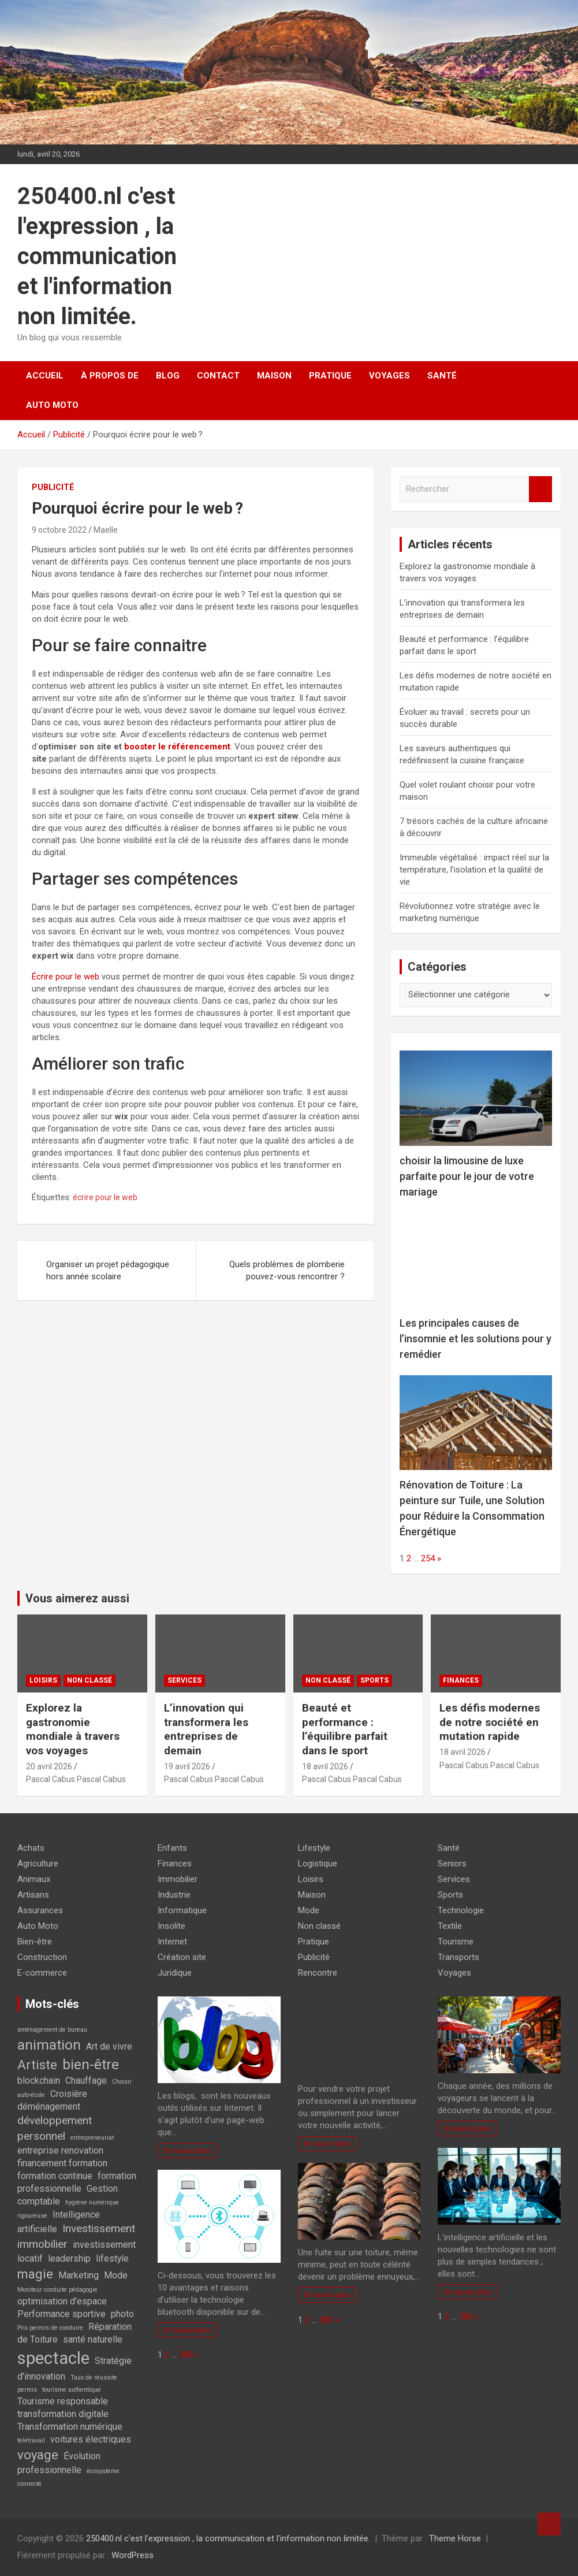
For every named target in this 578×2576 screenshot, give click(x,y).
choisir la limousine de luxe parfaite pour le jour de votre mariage (467, 1176)
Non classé (89, 1680)
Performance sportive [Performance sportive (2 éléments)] (61, 2313)
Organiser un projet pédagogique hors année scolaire (107, 1270)
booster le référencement (177, 746)
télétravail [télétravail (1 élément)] (31, 2440)
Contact (218, 375)
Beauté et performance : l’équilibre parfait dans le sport (344, 1729)
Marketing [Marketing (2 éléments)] (78, 2275)
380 (186, 2354)
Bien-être (34, 1941)
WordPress (132, 2555)
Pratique (330, 375)
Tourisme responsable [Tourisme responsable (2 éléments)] (62, 2401)
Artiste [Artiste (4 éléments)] (37, 2064)
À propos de (110, 375)
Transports (458, 1957)
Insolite (171, 1926)
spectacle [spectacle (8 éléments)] (53, 2358)
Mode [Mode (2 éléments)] (116, 2275)
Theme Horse (455, 2538)
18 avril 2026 (325, 1766)
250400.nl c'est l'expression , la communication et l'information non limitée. (97, 256)
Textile (450, 1926)
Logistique (317, 1863)
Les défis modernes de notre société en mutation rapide (489, 1722)
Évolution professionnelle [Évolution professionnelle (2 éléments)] (58, 2463)
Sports (374, 1680)
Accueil (45, 375)
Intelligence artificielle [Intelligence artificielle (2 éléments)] (58, 2221)
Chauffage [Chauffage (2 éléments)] (86, 2080)
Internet (172, 1941)
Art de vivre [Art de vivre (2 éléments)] (109, 2046)
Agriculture (37, 1863)
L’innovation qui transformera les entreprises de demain (206, 1729)
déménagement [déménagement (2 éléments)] (48, 2106)
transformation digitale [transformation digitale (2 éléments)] (63, 2413)
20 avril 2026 (49, 1766)
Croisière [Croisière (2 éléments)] (68, 2093)
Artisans (33, 1895)
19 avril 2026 (187, 1766)
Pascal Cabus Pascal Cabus (76, 1779)
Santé (442, 375)
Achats (30, 1848)
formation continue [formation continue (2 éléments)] (54, 2175)
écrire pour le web (106, 1197)
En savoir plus (186, 2150)
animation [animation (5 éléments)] (49, 2044)
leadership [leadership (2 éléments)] (69, 2258)
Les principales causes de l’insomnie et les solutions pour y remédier (475, 1338)
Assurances (40, 1910)
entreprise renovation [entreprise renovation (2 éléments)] (60, 2150)
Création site (182, 1957)
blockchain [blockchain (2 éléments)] (38, 2080)
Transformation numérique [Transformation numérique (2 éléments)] (69, 2426)
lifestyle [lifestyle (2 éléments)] (112, 2258)
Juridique (175, 1973)
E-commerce (42, 1973)
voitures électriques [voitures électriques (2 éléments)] (90, 2439)
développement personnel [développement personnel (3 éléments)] (54, 2128)
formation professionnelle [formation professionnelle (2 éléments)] (76, 2182)
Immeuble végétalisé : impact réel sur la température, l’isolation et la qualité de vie (474, 869)
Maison (274, 375)
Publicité (53, 487)
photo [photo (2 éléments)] (122, 2313)
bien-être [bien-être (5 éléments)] (90, 2064)
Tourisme (455, 1941)
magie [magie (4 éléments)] (35, 2273)
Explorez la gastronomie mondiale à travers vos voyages (73, 1729)
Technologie (461, 1910)
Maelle (106, 529)
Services (184, 1680)
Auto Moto (52, 405)
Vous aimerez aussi (77, 1598)
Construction (42, 1957)
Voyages (389, 375)
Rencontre (317, 1973)
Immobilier (177, 1879)
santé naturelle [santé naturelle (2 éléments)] (92, 2339)
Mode (308, 1910)
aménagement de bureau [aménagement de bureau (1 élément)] (52, 2029)
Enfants (172, 1848)
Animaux (33, 1879)
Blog (168, 375)
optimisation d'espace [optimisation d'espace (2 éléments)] (62, 2301)
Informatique (182, 1910)
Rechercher (540, 489)
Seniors (452, 1863)
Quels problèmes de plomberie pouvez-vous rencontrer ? (287, 1270)
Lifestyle (314, 1848)
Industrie (174, 1895)
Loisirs (43, 1680)
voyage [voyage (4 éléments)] (37, 2454)
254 (428, 1558)
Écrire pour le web (65, 976)
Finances (461, 1680)
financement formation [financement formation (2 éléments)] (62, 2163)
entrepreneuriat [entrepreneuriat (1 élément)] (92, 2137)
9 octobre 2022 (59, 529)
